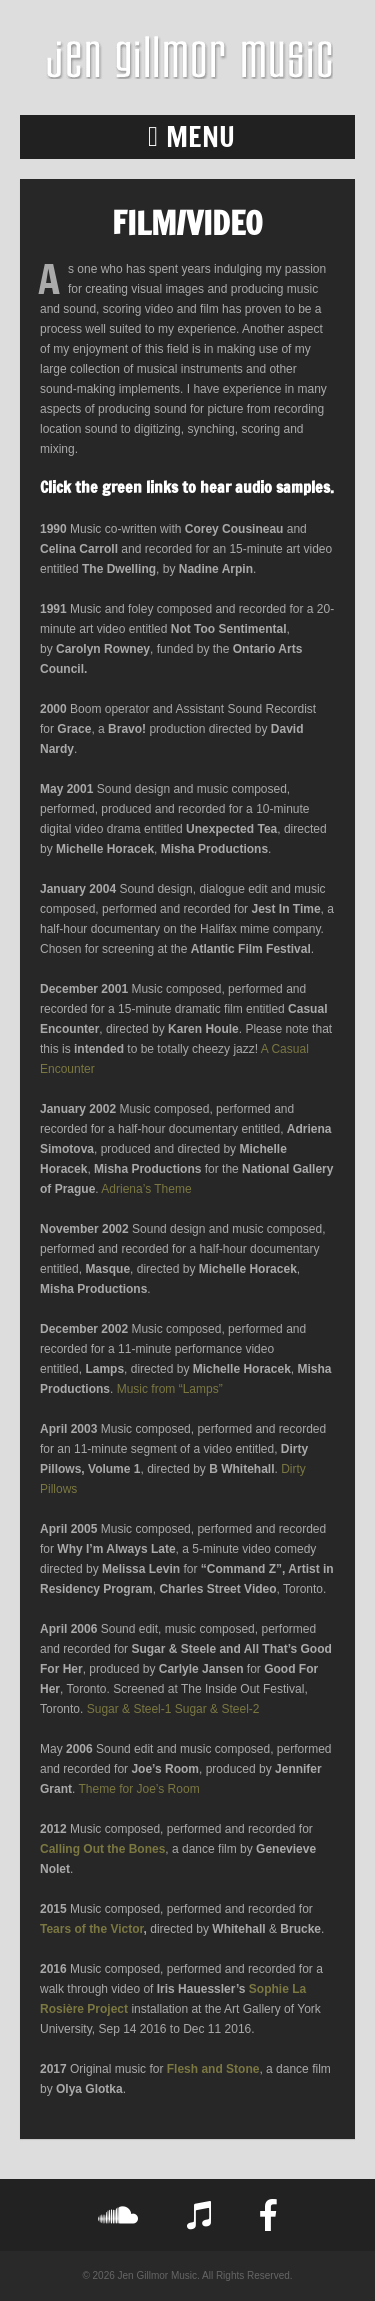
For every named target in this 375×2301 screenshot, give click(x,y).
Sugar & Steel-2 (217, 1709)
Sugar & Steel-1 (129, 1709)
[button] (187, 137)
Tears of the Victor (92, 1929)
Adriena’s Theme (146, 1189)
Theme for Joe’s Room (138, 1789)
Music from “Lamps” (170, 1389)
